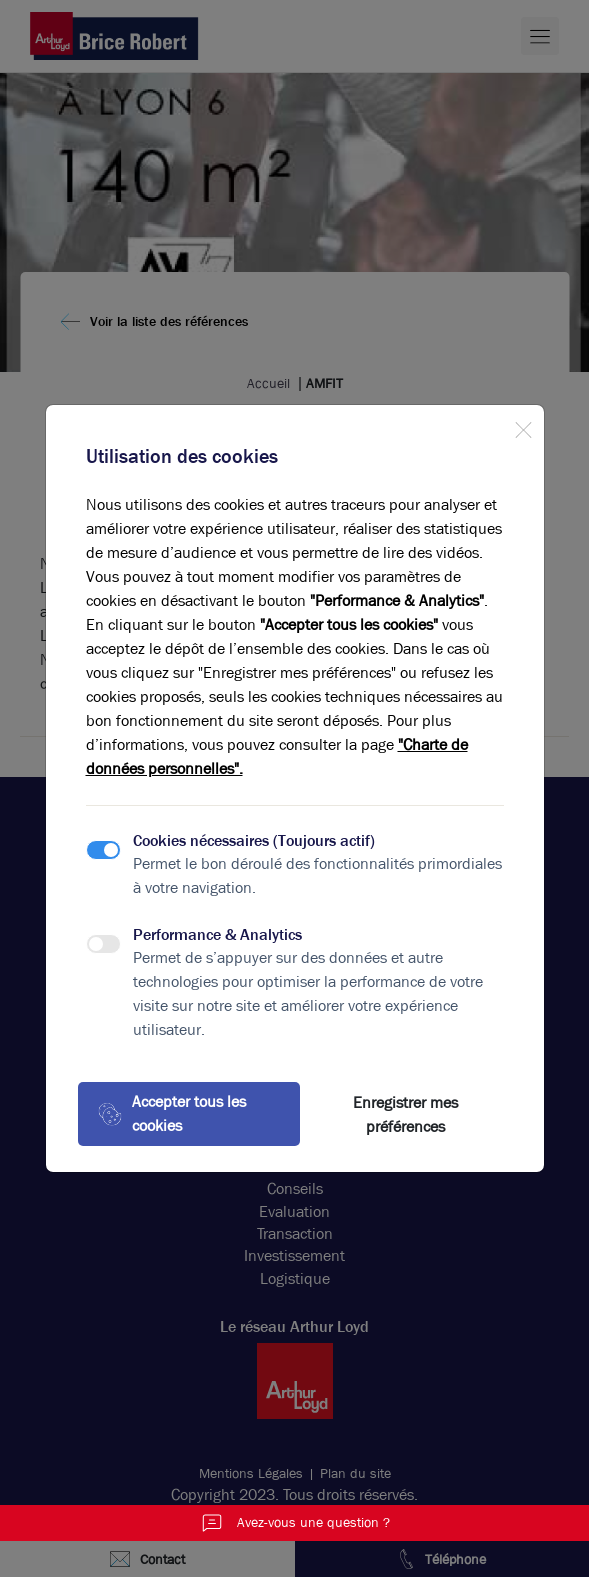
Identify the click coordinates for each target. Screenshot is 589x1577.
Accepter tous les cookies (172, 1113)
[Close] (523, 426)
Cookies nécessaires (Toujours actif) (254, 840)
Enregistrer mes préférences (405, 1114)
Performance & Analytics (217, 934)
